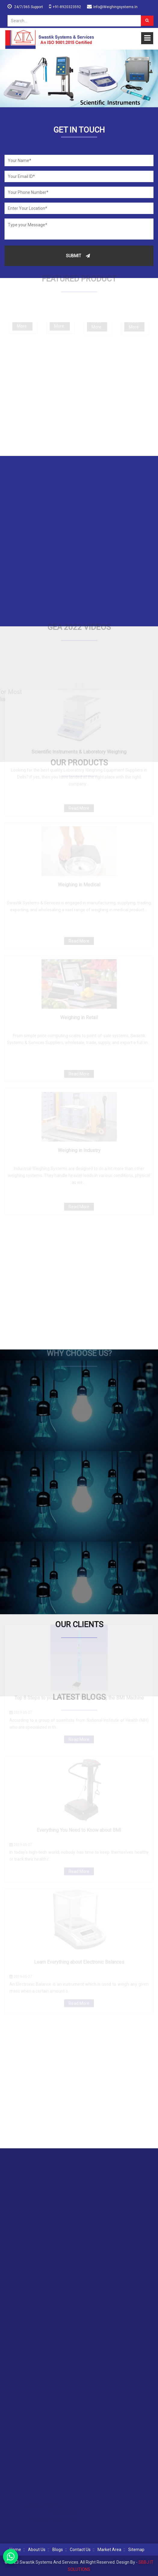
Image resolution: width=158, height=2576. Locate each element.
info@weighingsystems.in (115, 7)
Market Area (109, 2549)
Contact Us (80, 2549)
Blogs (57, 2549)
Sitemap (136, 2549)
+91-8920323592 (67, 7)
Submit (78, 255)
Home (15, 2549)
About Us (36, 2549)
